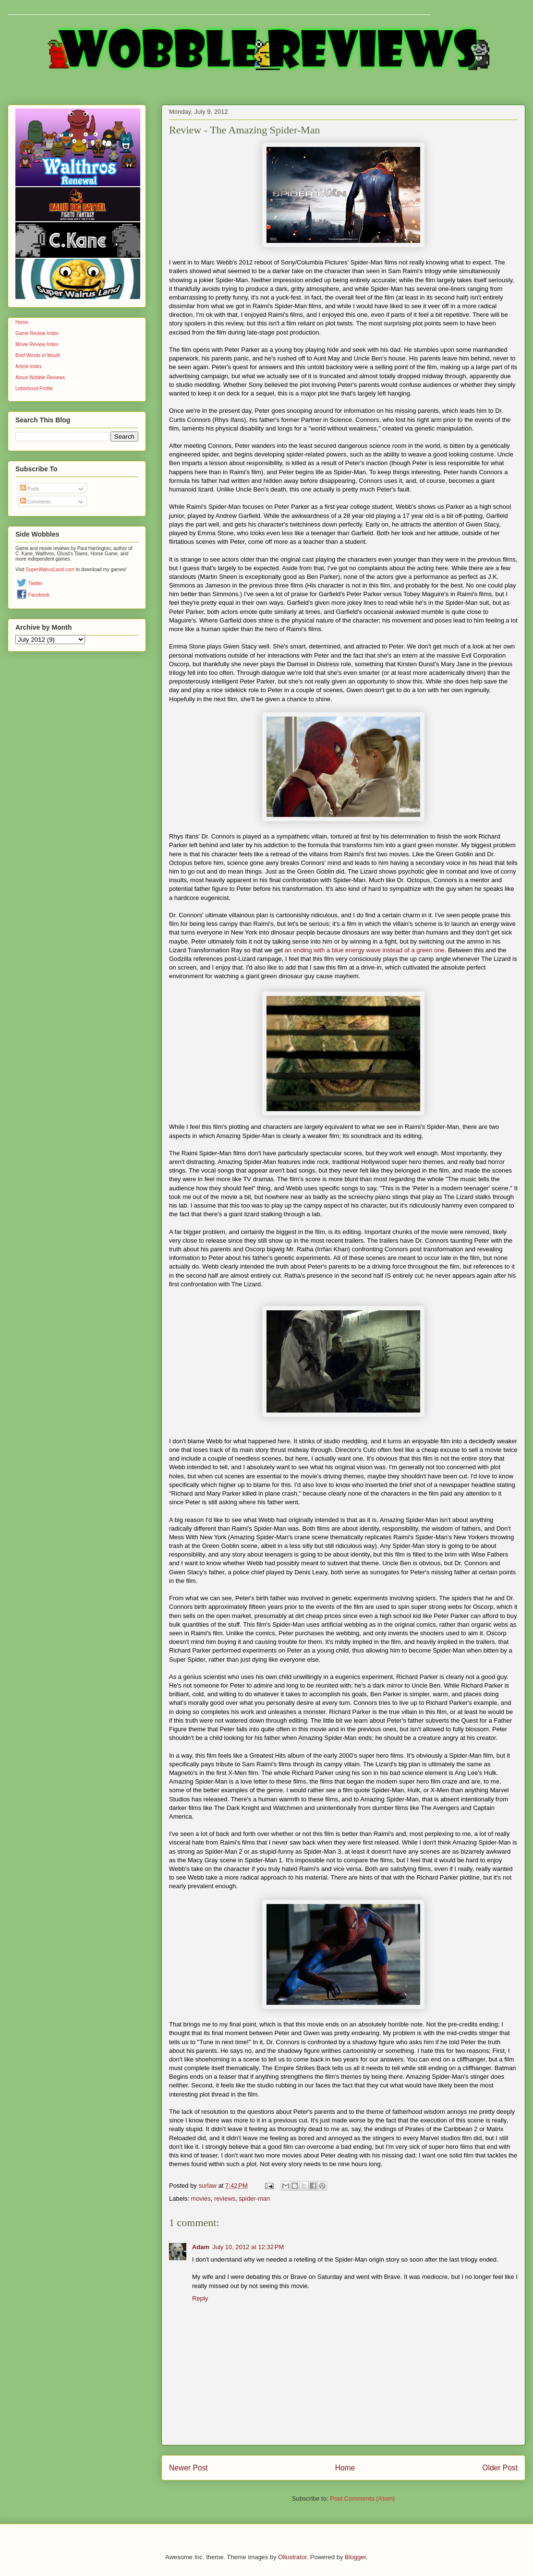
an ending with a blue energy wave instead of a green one (365, 950)
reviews (224, 2198)
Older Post (500, 2468)
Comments (35, 501)
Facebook (38, 595)
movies (201, 2198)
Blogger (355, 2557)
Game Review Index (37, 333)
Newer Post (188, 2468)
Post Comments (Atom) (362, 2498)
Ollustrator (292, 2557)
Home (345, 2468)
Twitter (35, 583)
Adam (200, 2247)
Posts (29, 488)
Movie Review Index (36, 344)
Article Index (28, 366)
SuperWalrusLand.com (50, 569)
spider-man (254, 2198)
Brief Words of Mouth (38, 355)
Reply (200, 2298)
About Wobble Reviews (40, 377)
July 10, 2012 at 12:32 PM (248, 2247)
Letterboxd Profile (34, 388)
